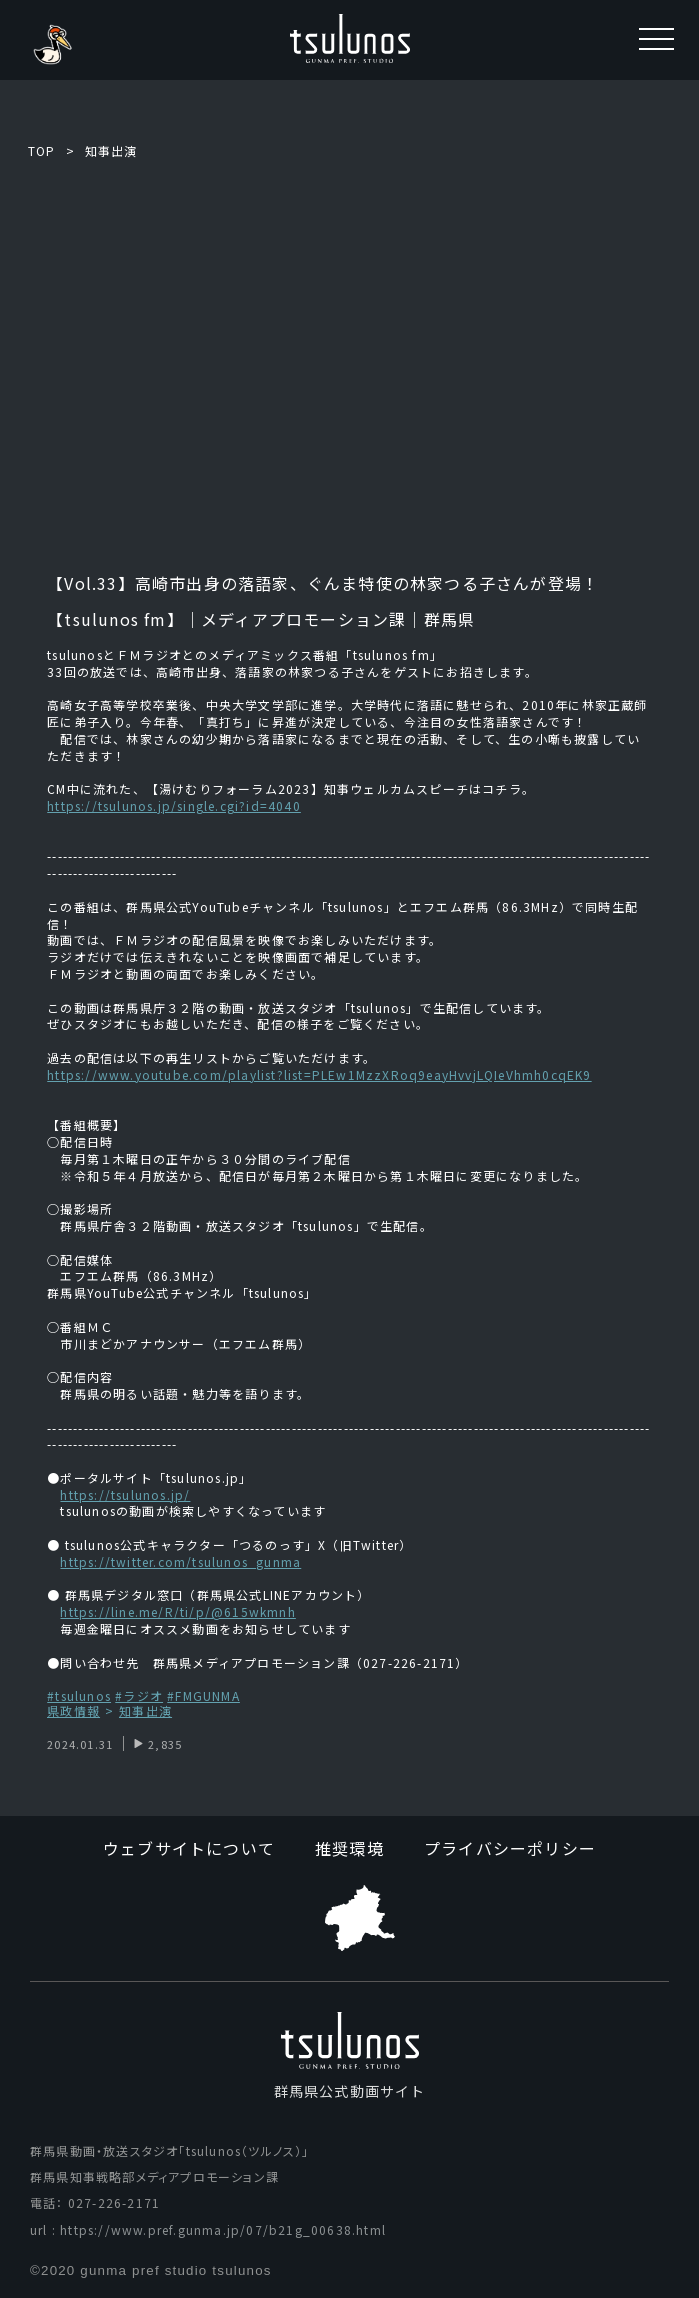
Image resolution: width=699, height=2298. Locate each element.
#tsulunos (79, 1695)
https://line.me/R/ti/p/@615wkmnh (177, 1611)
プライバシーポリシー (510, 1848)
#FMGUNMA (203, 1695)
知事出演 (111, 150)
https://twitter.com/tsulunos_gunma (180, 1561)
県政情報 (73, 1711)
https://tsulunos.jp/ (125, 1494)
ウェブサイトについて (189, 1848)
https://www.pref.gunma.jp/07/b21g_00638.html (223, 2229)
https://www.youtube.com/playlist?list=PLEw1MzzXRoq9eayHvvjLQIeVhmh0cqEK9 (319, 1074)
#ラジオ (139, 1695)
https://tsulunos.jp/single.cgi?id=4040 (174, 805)
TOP (42, 150)
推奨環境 (349, 1848)
